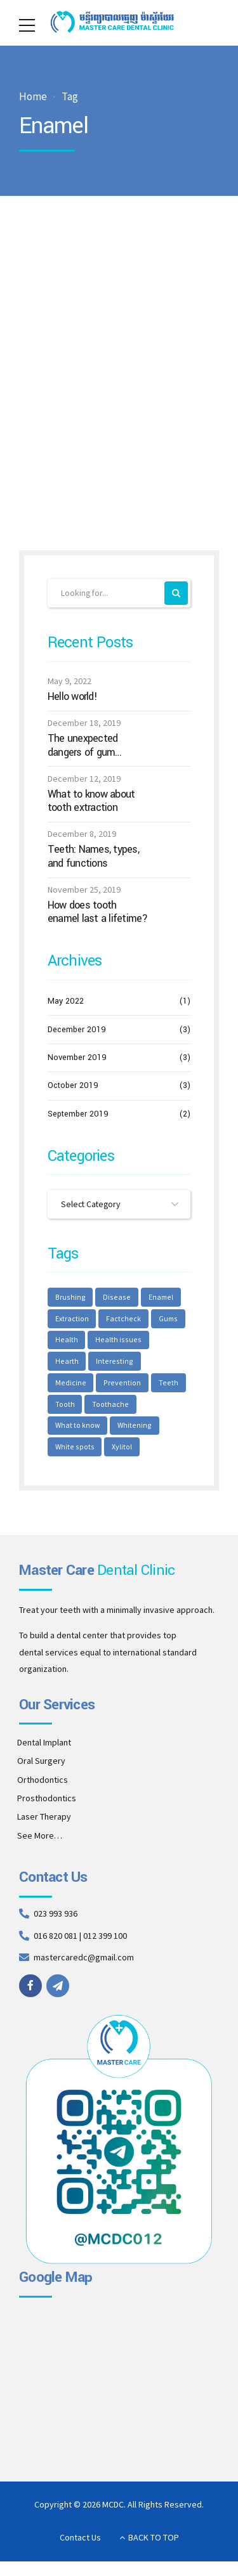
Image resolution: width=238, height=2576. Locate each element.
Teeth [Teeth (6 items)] (118, 1387)
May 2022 (66, 1001)
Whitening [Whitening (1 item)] (72, 1430)
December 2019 (77, 1029)
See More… (39, 1841)
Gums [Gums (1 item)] (168, 1320)
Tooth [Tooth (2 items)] (154, 1387)
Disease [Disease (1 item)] (115, 1298)
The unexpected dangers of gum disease (83, 746)
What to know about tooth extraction (91, 801)
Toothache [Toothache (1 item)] (72, 1408)
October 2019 (73, 1086)
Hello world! (72, 697)
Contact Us (80, 2543)
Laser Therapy (44, 1822)
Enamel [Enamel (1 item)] (158, 1298)
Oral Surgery (41, 1767)
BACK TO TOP (153, 2543)
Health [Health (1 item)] (66, 1342)
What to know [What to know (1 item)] (131, 1408)
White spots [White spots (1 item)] (126, 1430)
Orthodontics (42, 1785)
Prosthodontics (46, 1803)
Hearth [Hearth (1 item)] (168, 1342)
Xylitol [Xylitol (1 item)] (65, 1453)
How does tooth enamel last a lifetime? (98, 912)
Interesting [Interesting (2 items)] (72, 1364)
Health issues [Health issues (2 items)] (117, 1342)
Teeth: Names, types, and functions (93, 857)
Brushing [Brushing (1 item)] (69, 1298)
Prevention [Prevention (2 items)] (72, 1387)
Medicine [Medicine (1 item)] (123, 1364)
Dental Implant (44, 1748)
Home (33, 96)
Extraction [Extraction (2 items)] (71, 1320)
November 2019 (77, 1058)
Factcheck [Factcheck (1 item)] (124, 1320)
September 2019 (78, 1114)
